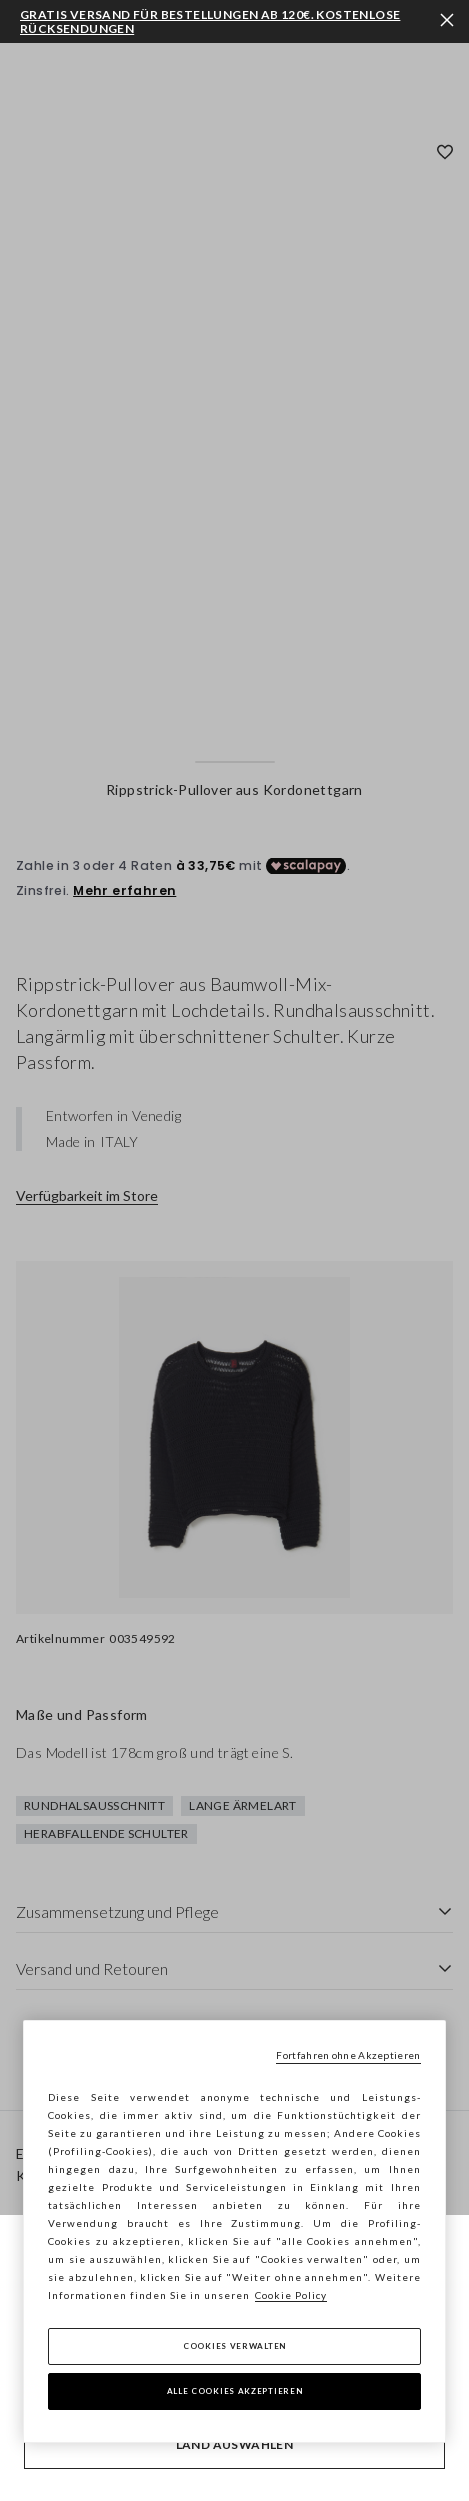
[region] (234, 2231)
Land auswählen (235, 2444)
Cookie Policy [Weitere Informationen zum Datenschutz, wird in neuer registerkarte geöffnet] (291, 2295)
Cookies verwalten (234, 2346)
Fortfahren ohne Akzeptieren (348, 2055)
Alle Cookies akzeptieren (235, 2391)
